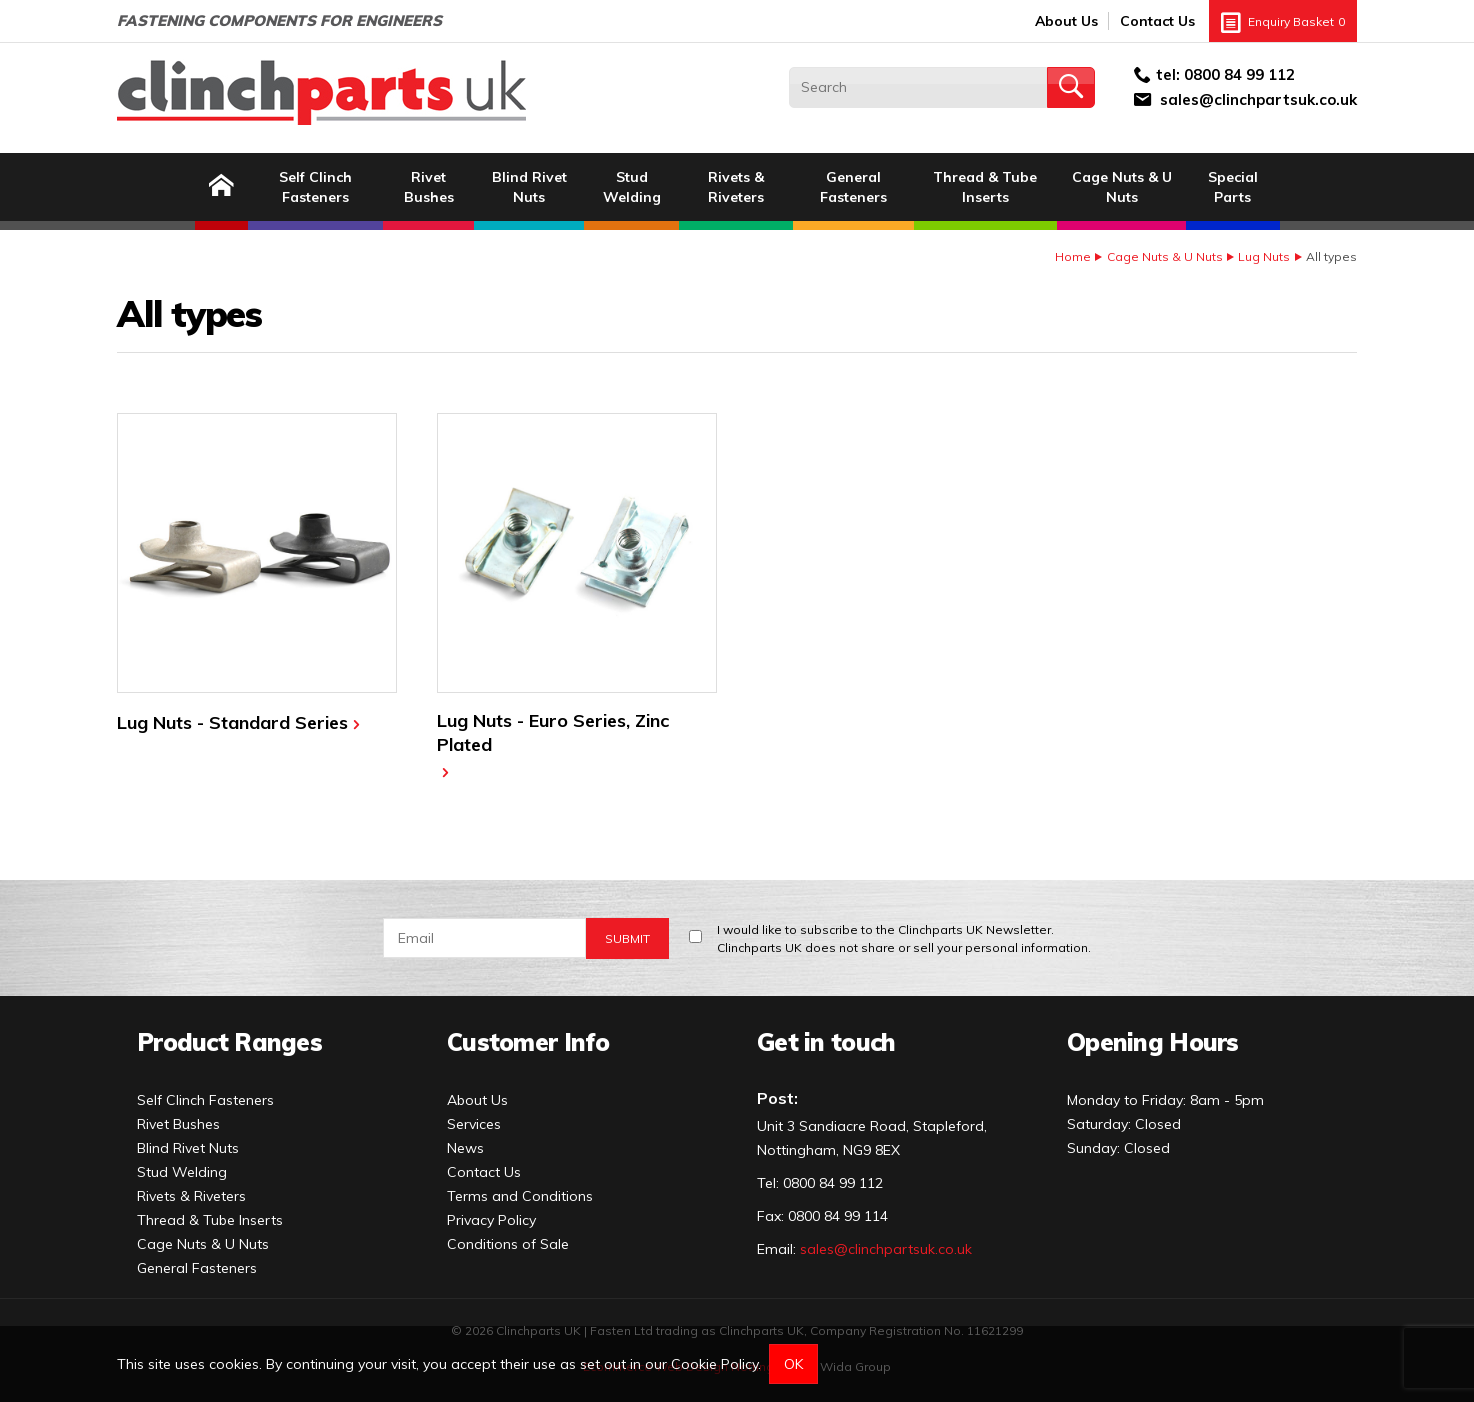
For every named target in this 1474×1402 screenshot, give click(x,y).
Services (474, 1124)
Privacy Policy (491, 1220)
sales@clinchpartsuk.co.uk (1258, 99)
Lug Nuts (1264, 256)
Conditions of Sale (508, 1244)
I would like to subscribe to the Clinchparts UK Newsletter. (904, 939)
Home (1073, 256)
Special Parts (1233, 187)
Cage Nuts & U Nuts (1122, 187)
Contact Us (1157, 21)
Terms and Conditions (520, 1196)
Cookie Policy (714, 1364)
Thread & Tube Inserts (985, 187)
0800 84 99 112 (1239, 74)
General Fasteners (853, 187)
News (465, 1148)
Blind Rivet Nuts (529, 187)
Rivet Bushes (429, 187)
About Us (1066, 21)
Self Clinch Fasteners (315, 187)
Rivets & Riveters (736, 187)
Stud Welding (632, 187)
